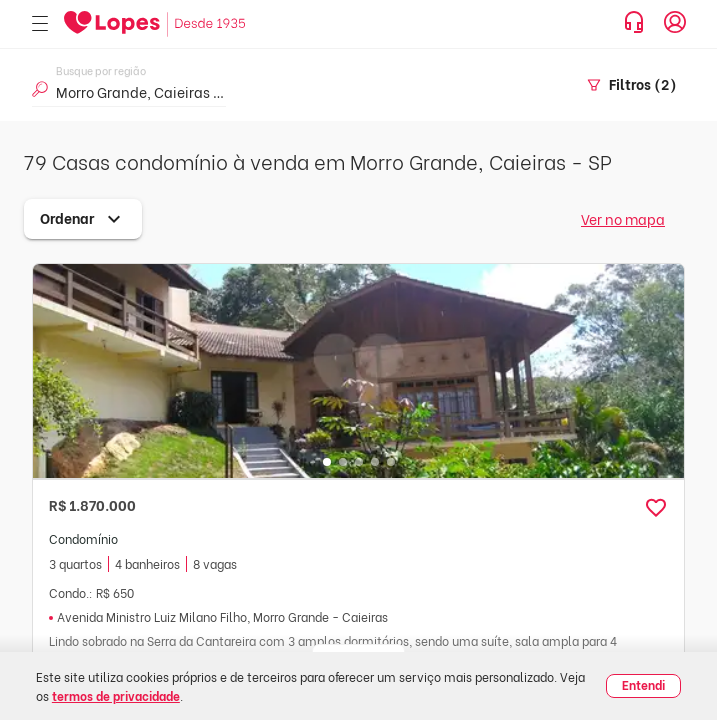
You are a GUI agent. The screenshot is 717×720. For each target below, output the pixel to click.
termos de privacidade (116, 695)
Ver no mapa (623, 218)
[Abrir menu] (40, 24)
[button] (656, 508)
